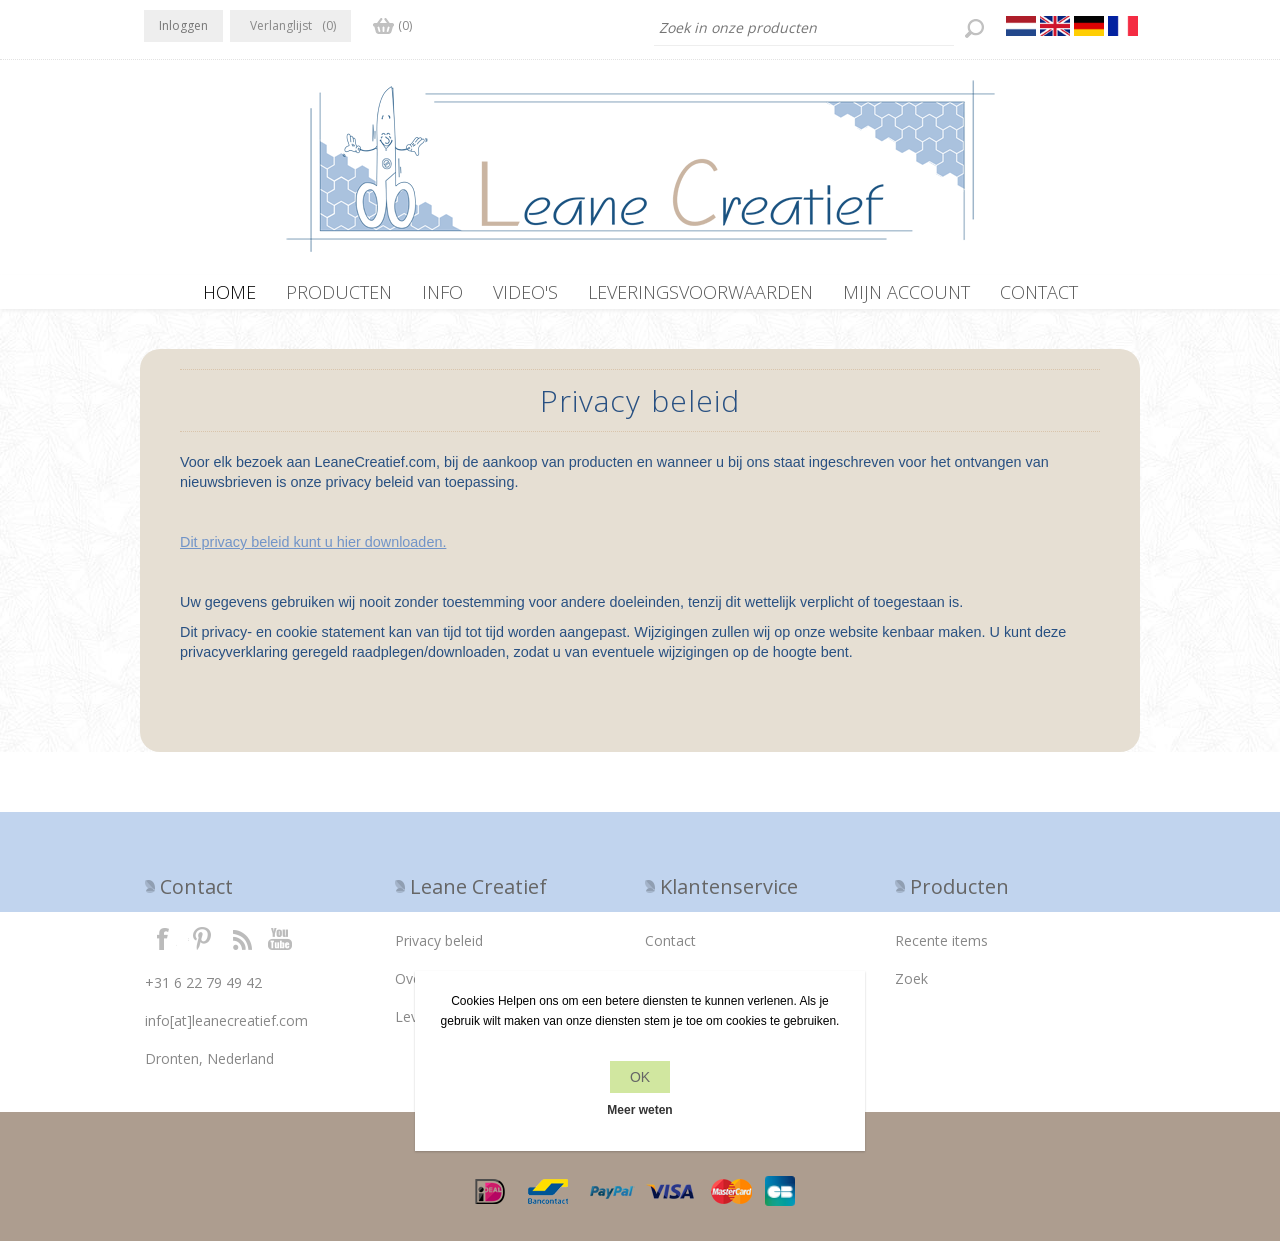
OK (640, 1077)
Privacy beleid (439, 950)
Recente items (941, 950)
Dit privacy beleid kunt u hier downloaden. (313, 552)
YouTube (281, 948)
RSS (242, 948)
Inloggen (183, 25)
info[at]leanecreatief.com (226, 1030)
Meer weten (639, 1110)
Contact (670, 950)
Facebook (163, 948)
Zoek (911, 988)
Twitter (202, 948)
